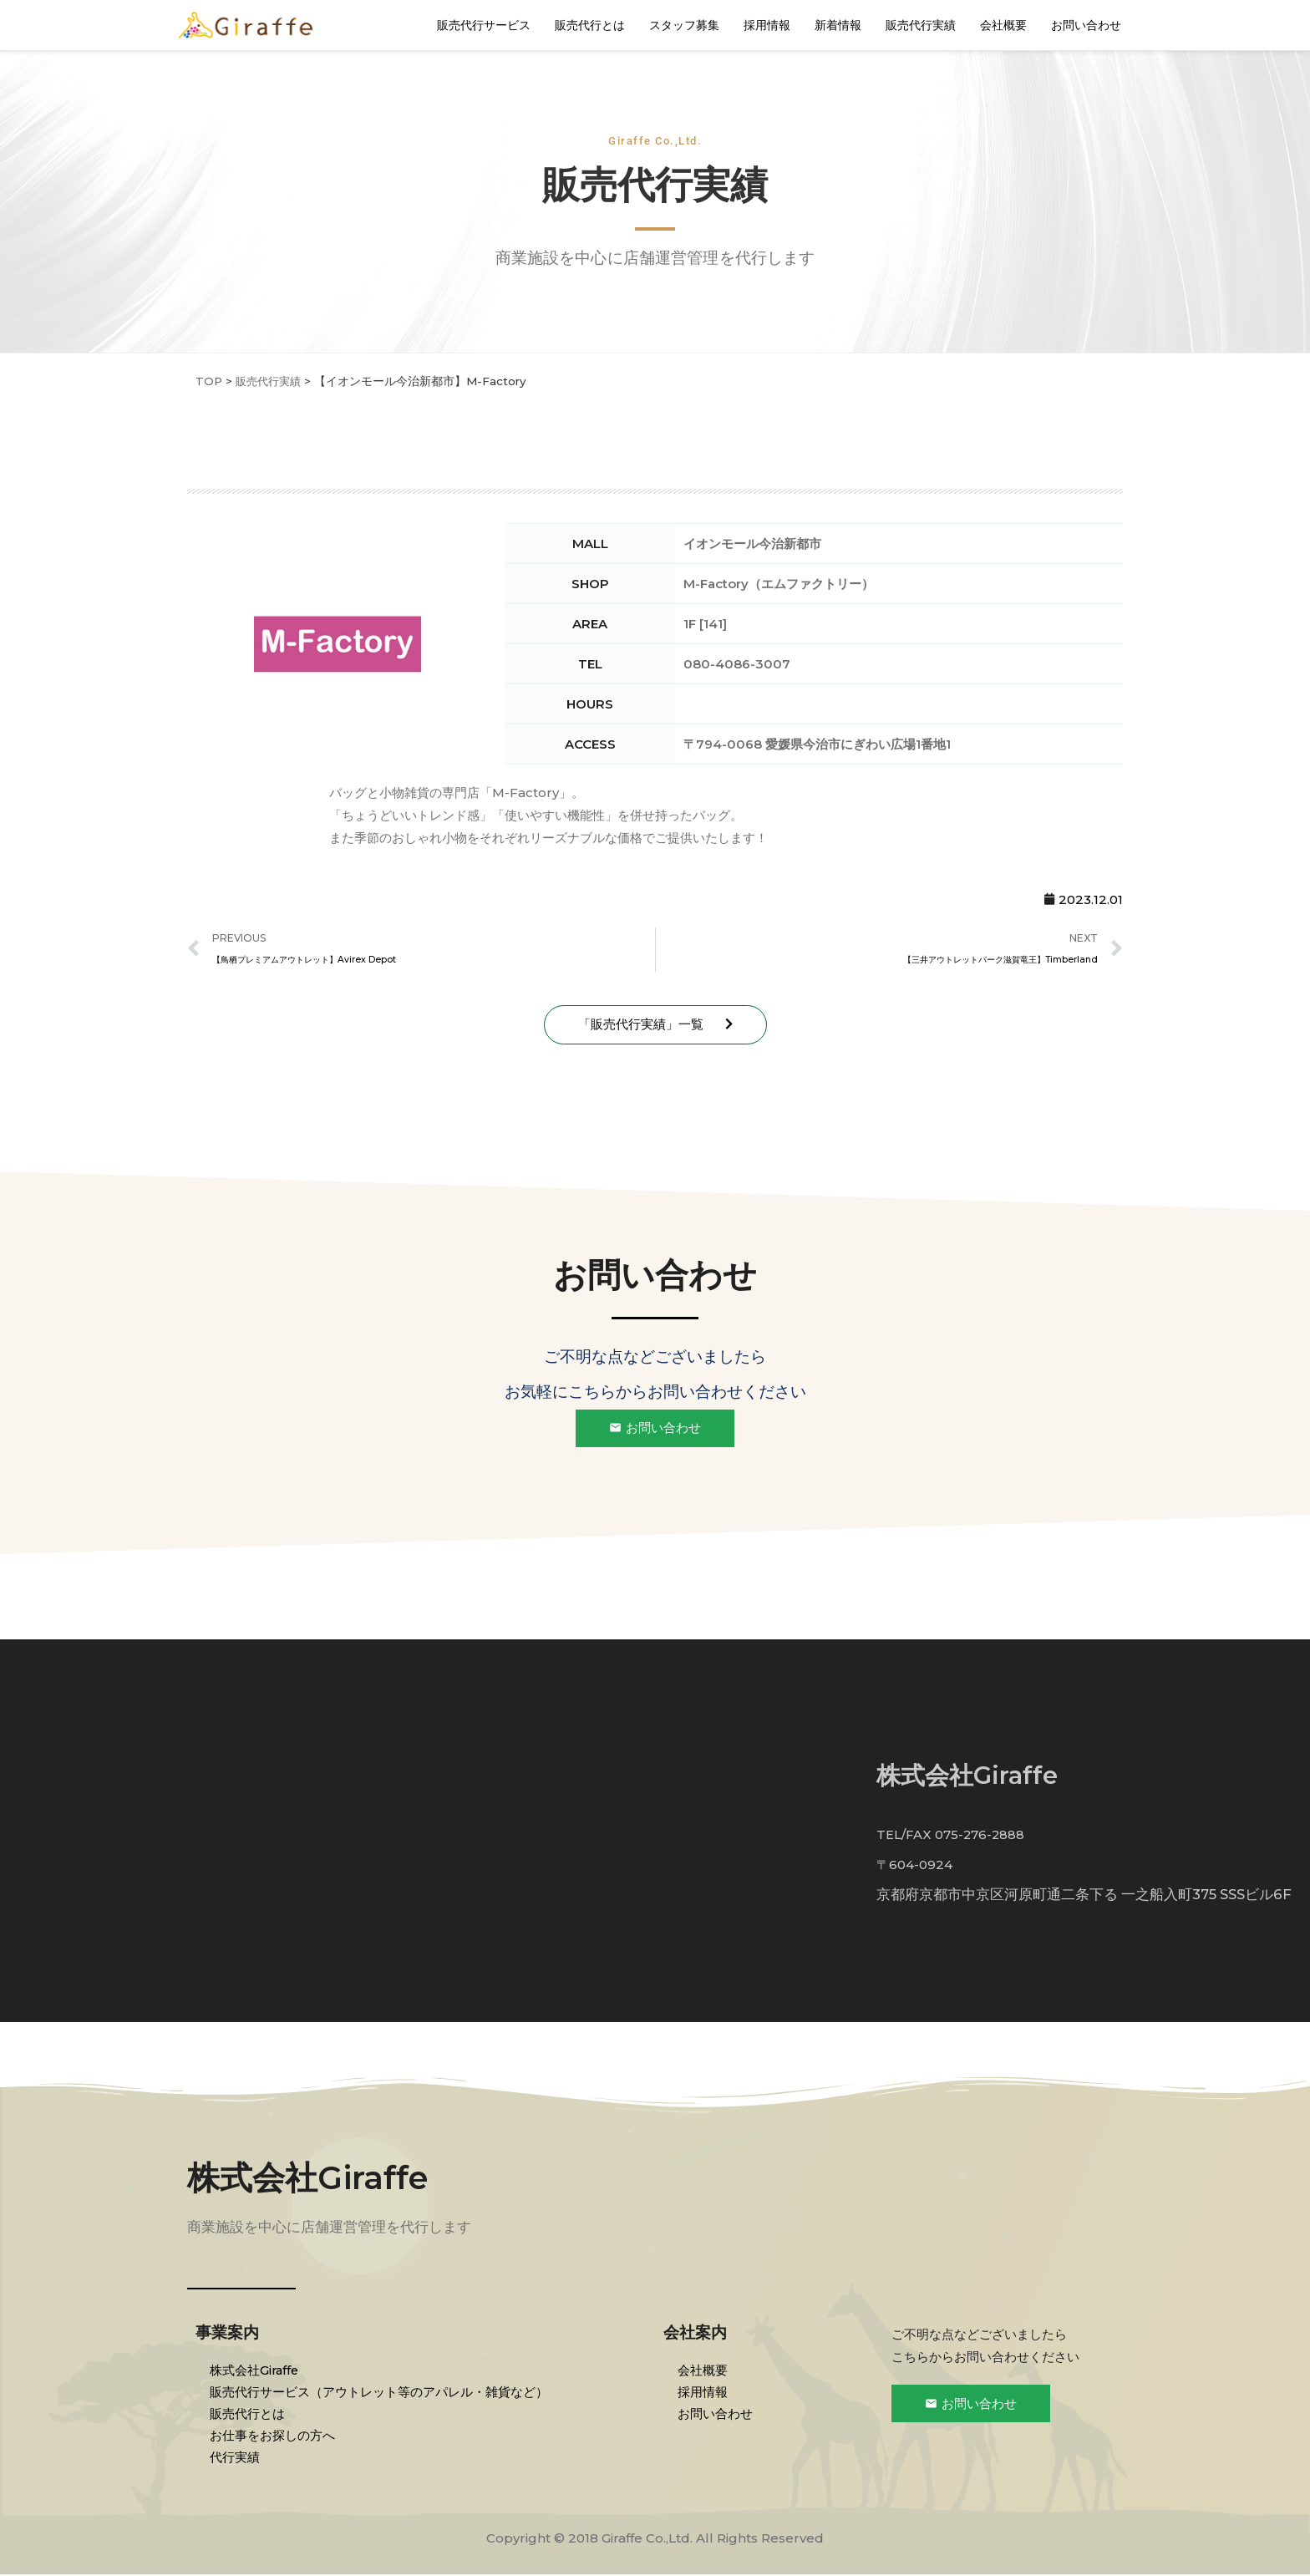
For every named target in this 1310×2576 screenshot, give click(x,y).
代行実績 (237, 2458)
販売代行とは (590, 25)
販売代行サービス (484, 25)
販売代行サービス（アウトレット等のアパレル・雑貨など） (381, 2393)
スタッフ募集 (684, 25)
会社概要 (1003, 25)
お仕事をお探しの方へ (275, 2436)
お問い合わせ (1086, 25)
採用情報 (767, 25)
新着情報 (838, 25)
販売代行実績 (921, 25)
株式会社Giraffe (311, 2177)
